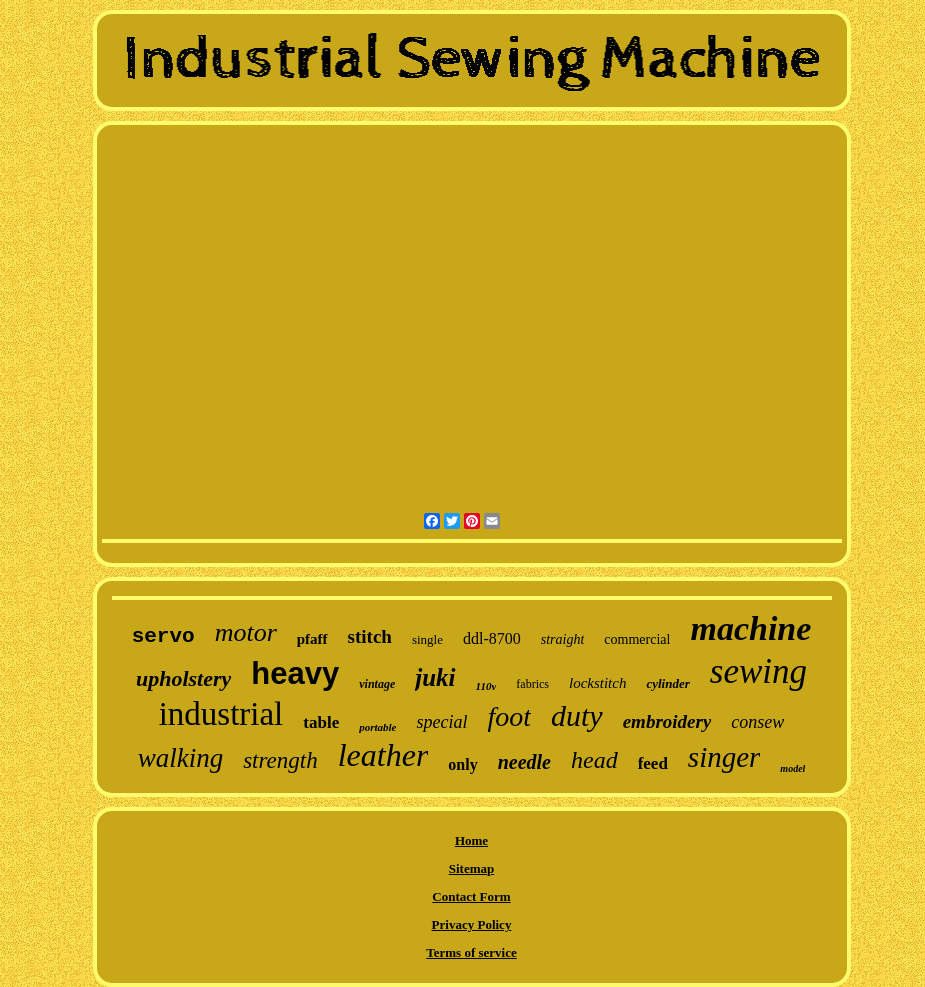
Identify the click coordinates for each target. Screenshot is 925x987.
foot (509, 716)
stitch (370, 636)
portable (377, 727)
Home (471, 840)
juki (435, 677)
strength (280, 760)
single (427, 639)
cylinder (667, 683)
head (594, 760)
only (462, 764)
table (321, 722)
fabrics (532, 684)
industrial (221, 714)
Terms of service (471, 952)
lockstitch (597, 683)
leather (383, 755)
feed (653, 763)
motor (246, 632)
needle (524, 762)
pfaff (312, 639)
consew (757, 722)
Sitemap (472, 868)
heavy (295, 673)
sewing (758, 671)
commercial (637, 639)
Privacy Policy (472, 924)
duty (577, 715)
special (441, 722)
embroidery (667, 721)
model (792, 768)
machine (750, 628)
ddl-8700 (492, 638)
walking (181, 758)
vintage (377, 684)
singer (724, 757)
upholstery (183, 678)
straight (563, 639)
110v (486, 686)
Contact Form (471, 896)
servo (163, 636)
